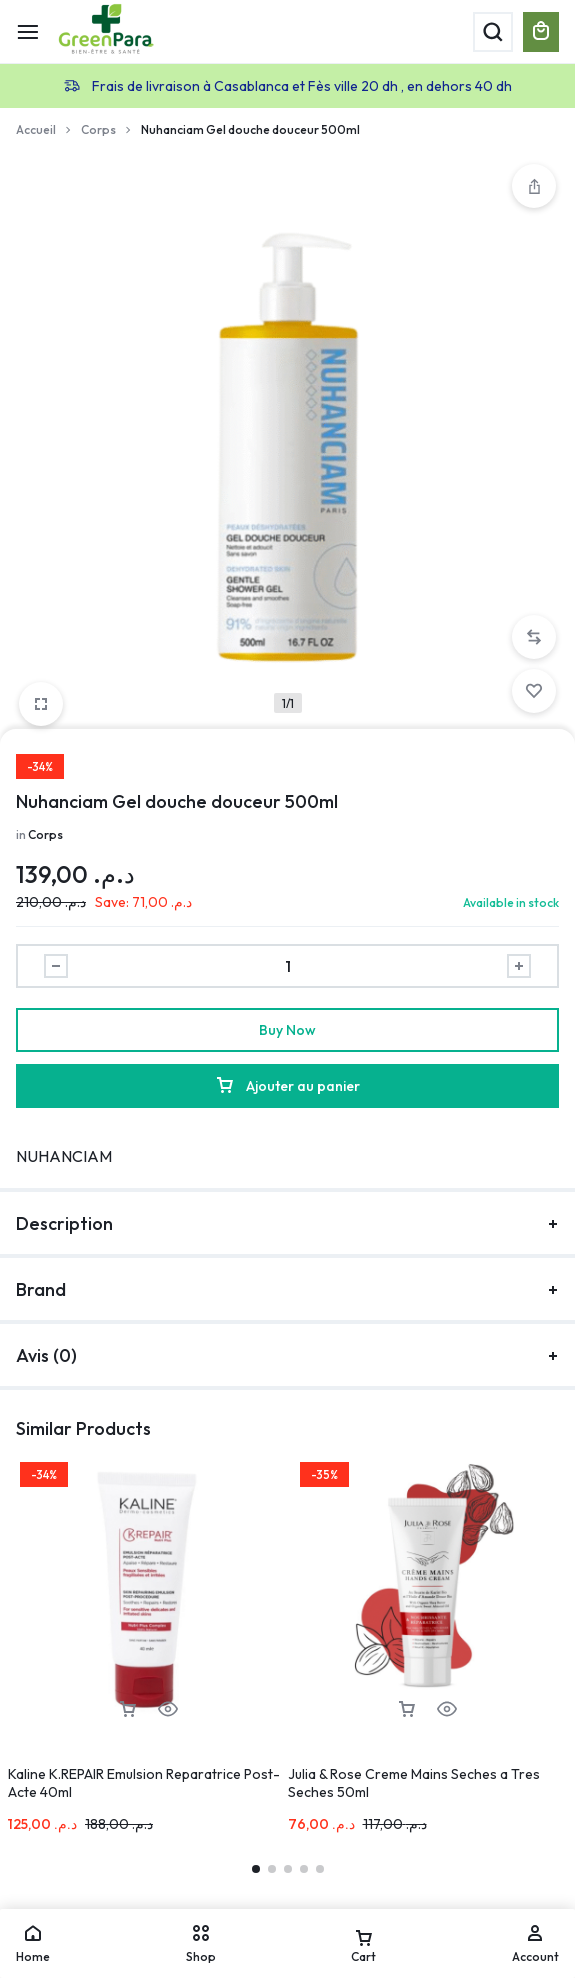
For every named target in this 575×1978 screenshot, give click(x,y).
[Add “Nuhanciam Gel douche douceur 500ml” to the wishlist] (534, 691)
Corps (98, 129)
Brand (287, 1289)
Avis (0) (287, 1355)
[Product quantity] (287, 966)
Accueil (36, 129)
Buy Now (287, 1030)
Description (287, 1223)
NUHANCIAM (64, 1156)
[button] (534, 637)
